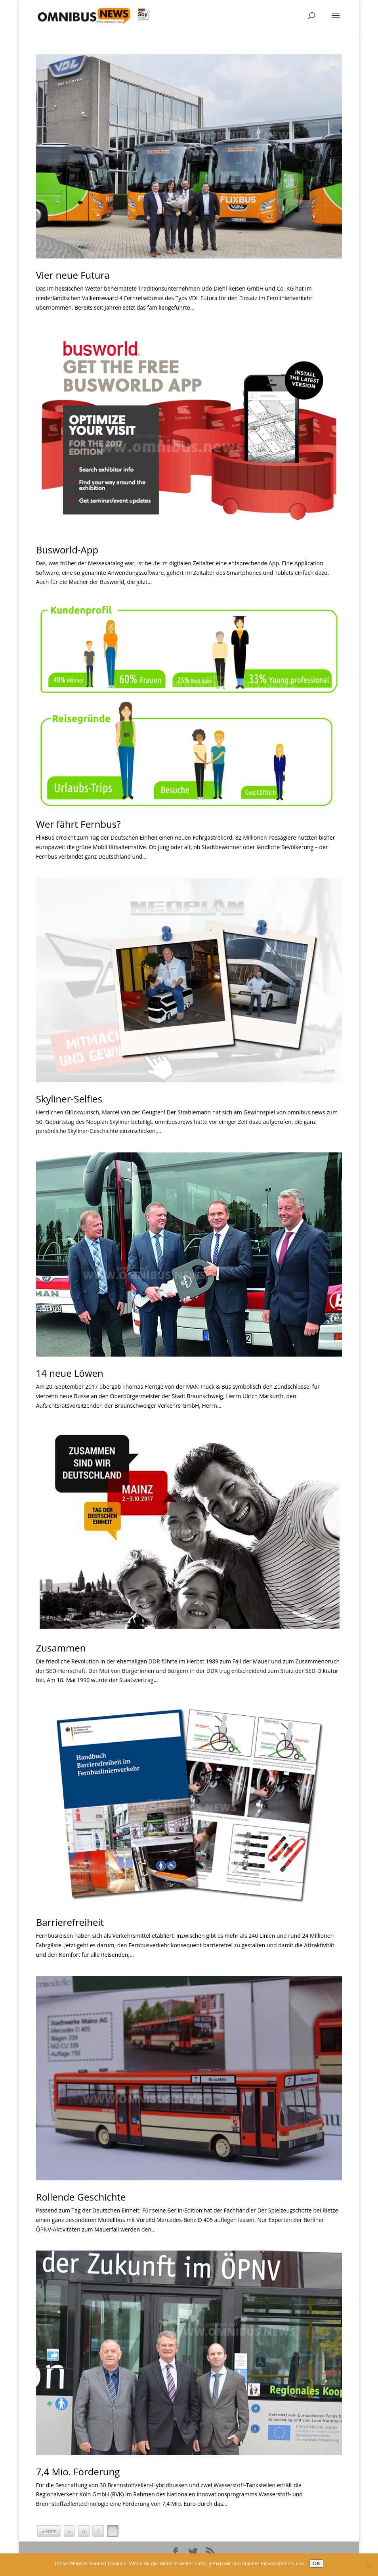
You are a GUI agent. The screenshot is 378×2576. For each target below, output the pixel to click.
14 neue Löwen (69, 1373)
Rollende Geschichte (81, 2196)
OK (316, 2563)
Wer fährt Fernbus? (78, 824)
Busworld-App (67, 549)
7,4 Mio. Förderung (78, 2471)
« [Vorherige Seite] (69, 2531)
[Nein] (368, 2565)
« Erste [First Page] (49, 2531)
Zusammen (61, 1647)
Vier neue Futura (73, 274)
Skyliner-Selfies (69, 1098)
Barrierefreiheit (70, 1922)
